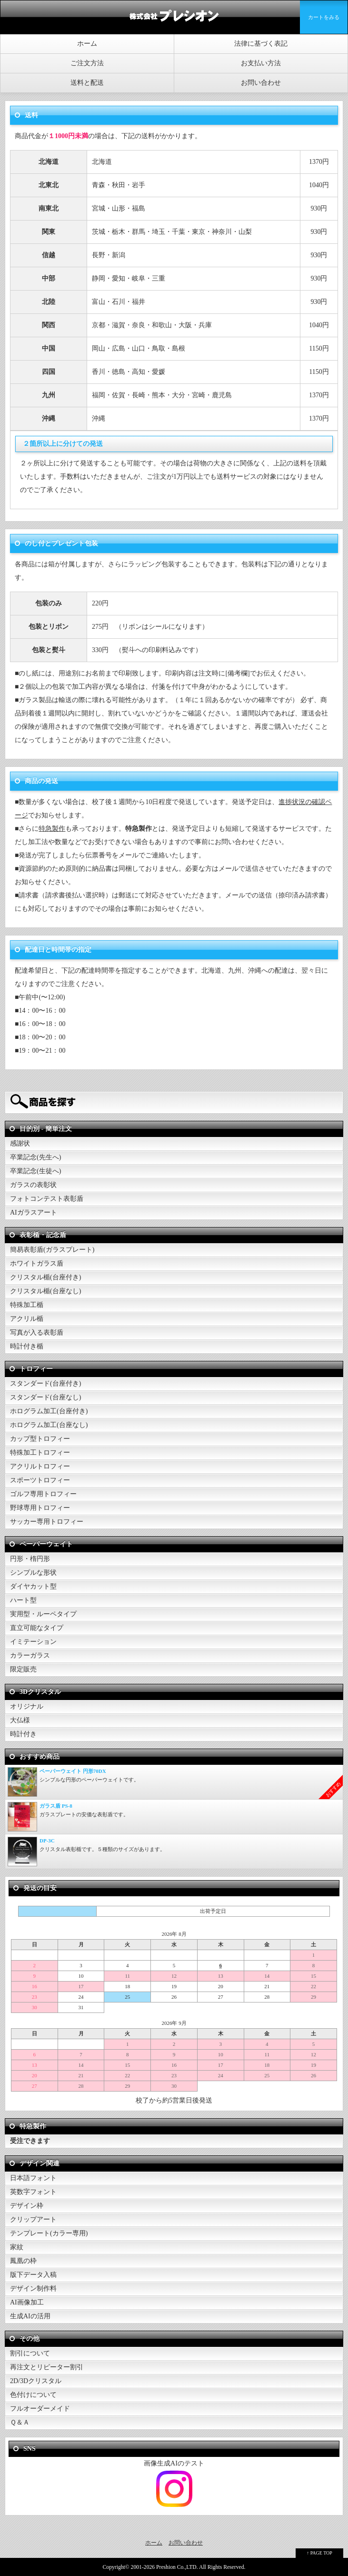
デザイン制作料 (33, 2288)
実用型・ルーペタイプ (43, 1614)
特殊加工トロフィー (40, 1452)
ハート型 (23, 1600)
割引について (30, 2353)
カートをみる (323, 17)
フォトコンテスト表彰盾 (46, 1198)
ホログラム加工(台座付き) (49, 1411)
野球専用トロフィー (40, 1507)
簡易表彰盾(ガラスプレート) (52, 1249)
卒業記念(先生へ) (35, 1157)
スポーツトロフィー (40, 1480)
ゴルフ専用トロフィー (43, 1494)
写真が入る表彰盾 (36, 1332)
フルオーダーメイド (40, 2408)
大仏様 (20, 1720)
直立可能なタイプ (36, 1627)
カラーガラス (30, 1655)
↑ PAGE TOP (319, 2553)
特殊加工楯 (26, 1304)
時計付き (23, 1734)
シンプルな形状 (33, 1572)
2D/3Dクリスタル (35, 2381)
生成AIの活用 (30, 2316)
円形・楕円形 (30, 1558)
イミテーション (33, 1641)
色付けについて (33, 2394)
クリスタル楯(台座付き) (45, 1277)
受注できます (30, 2140)
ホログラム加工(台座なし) (49, 1425)
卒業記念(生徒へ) (35, 1171)
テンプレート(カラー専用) (49, 2233)
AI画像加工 (27, 2302)
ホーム (87, 43)
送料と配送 (87, 82)
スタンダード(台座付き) (45, 1383)
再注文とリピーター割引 (46, 2367)
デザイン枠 (26, 2205)
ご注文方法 (87, 63)
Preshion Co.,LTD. (177, 2567)
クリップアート (33, 2219)
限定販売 (23, 1669)
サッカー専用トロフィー (46, 1521)
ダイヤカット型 (33, 1586)
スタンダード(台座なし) (45, 1397)
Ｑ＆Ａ (20, 2422)
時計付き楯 (26, 1346)
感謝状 (20, 1143)
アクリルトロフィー (40, 1466)
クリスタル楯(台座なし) (45, 1291)
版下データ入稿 (33, 2274)
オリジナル (26, 1706)
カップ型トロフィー (40, 1438)
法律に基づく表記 (261, 43)
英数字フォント (33, 2191)
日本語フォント (33, 2178)
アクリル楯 (26, 1318)
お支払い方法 (261, 63)
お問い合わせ (261, 82)
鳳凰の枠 (23, 2260)
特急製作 (52, 828)
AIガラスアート (33, 1212)
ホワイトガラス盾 (36, 1263)
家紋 (16, 2247)
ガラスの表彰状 (33, 1184)
